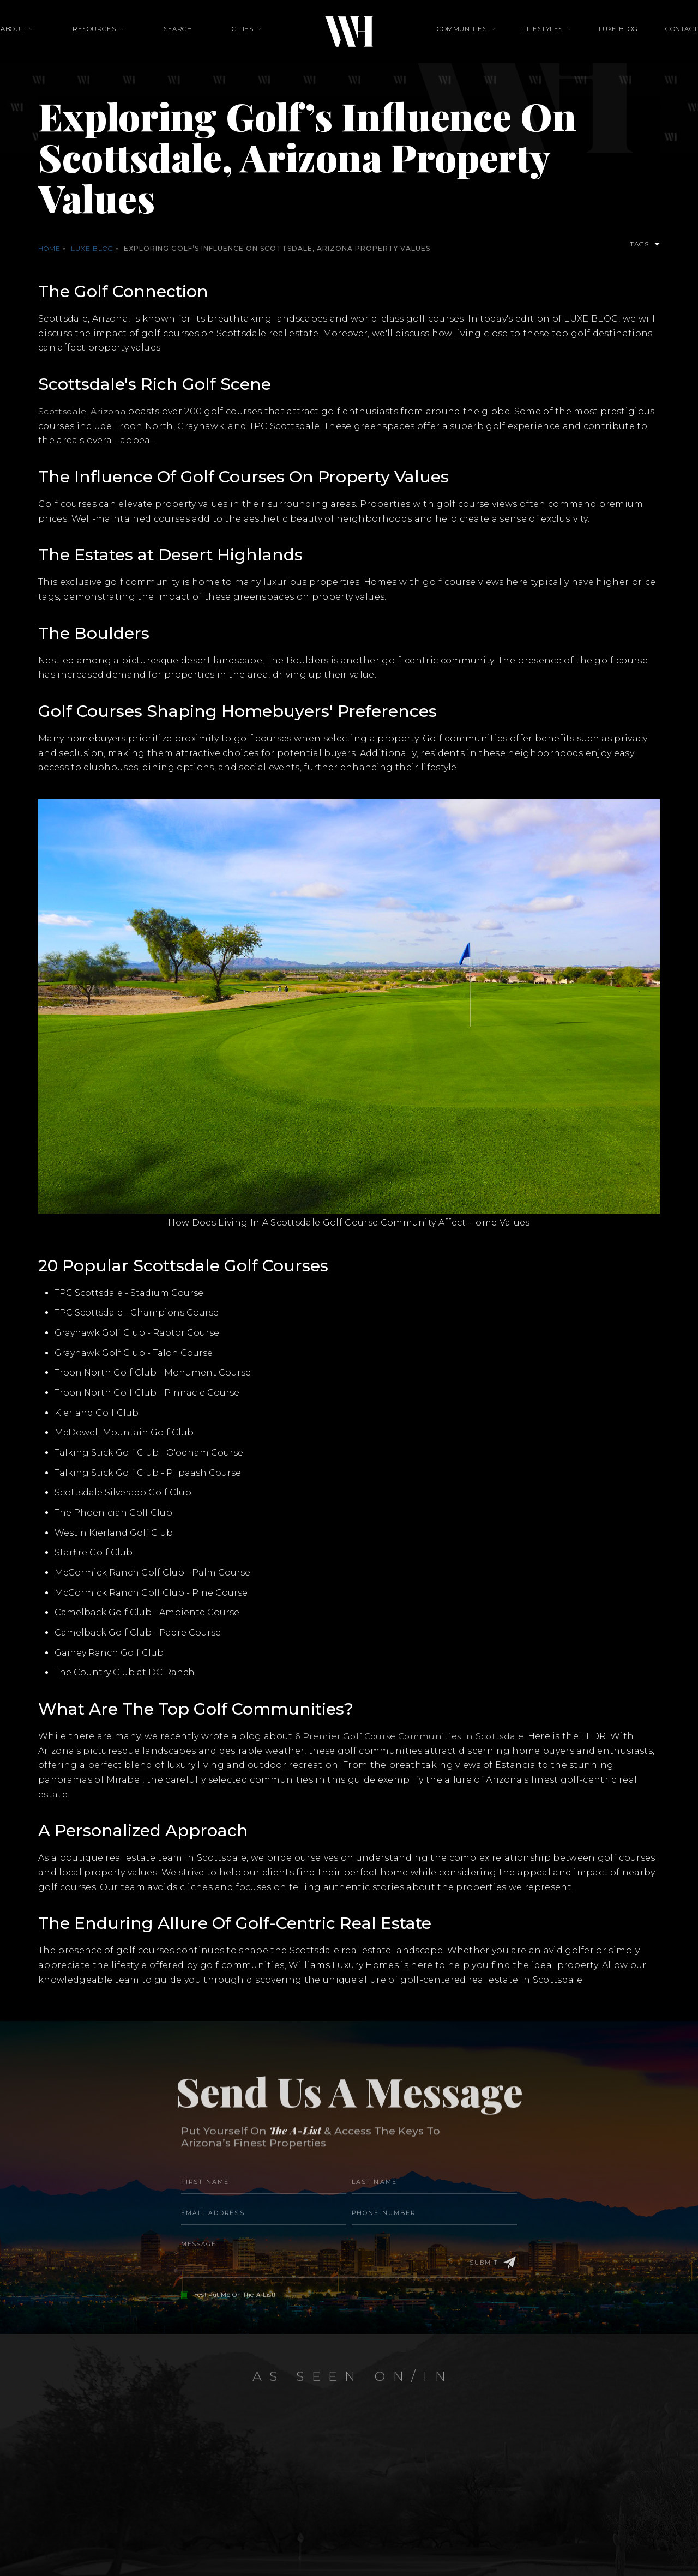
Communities (461, 41)
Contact (638, 41)
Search (192, 41)
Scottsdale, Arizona (83, 411)
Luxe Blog (589, 41)
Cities (243, 41)
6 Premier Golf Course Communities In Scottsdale (412, 1736)
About (56, 41)
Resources (123, 41)
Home (49, 248)
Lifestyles (528, 41)
